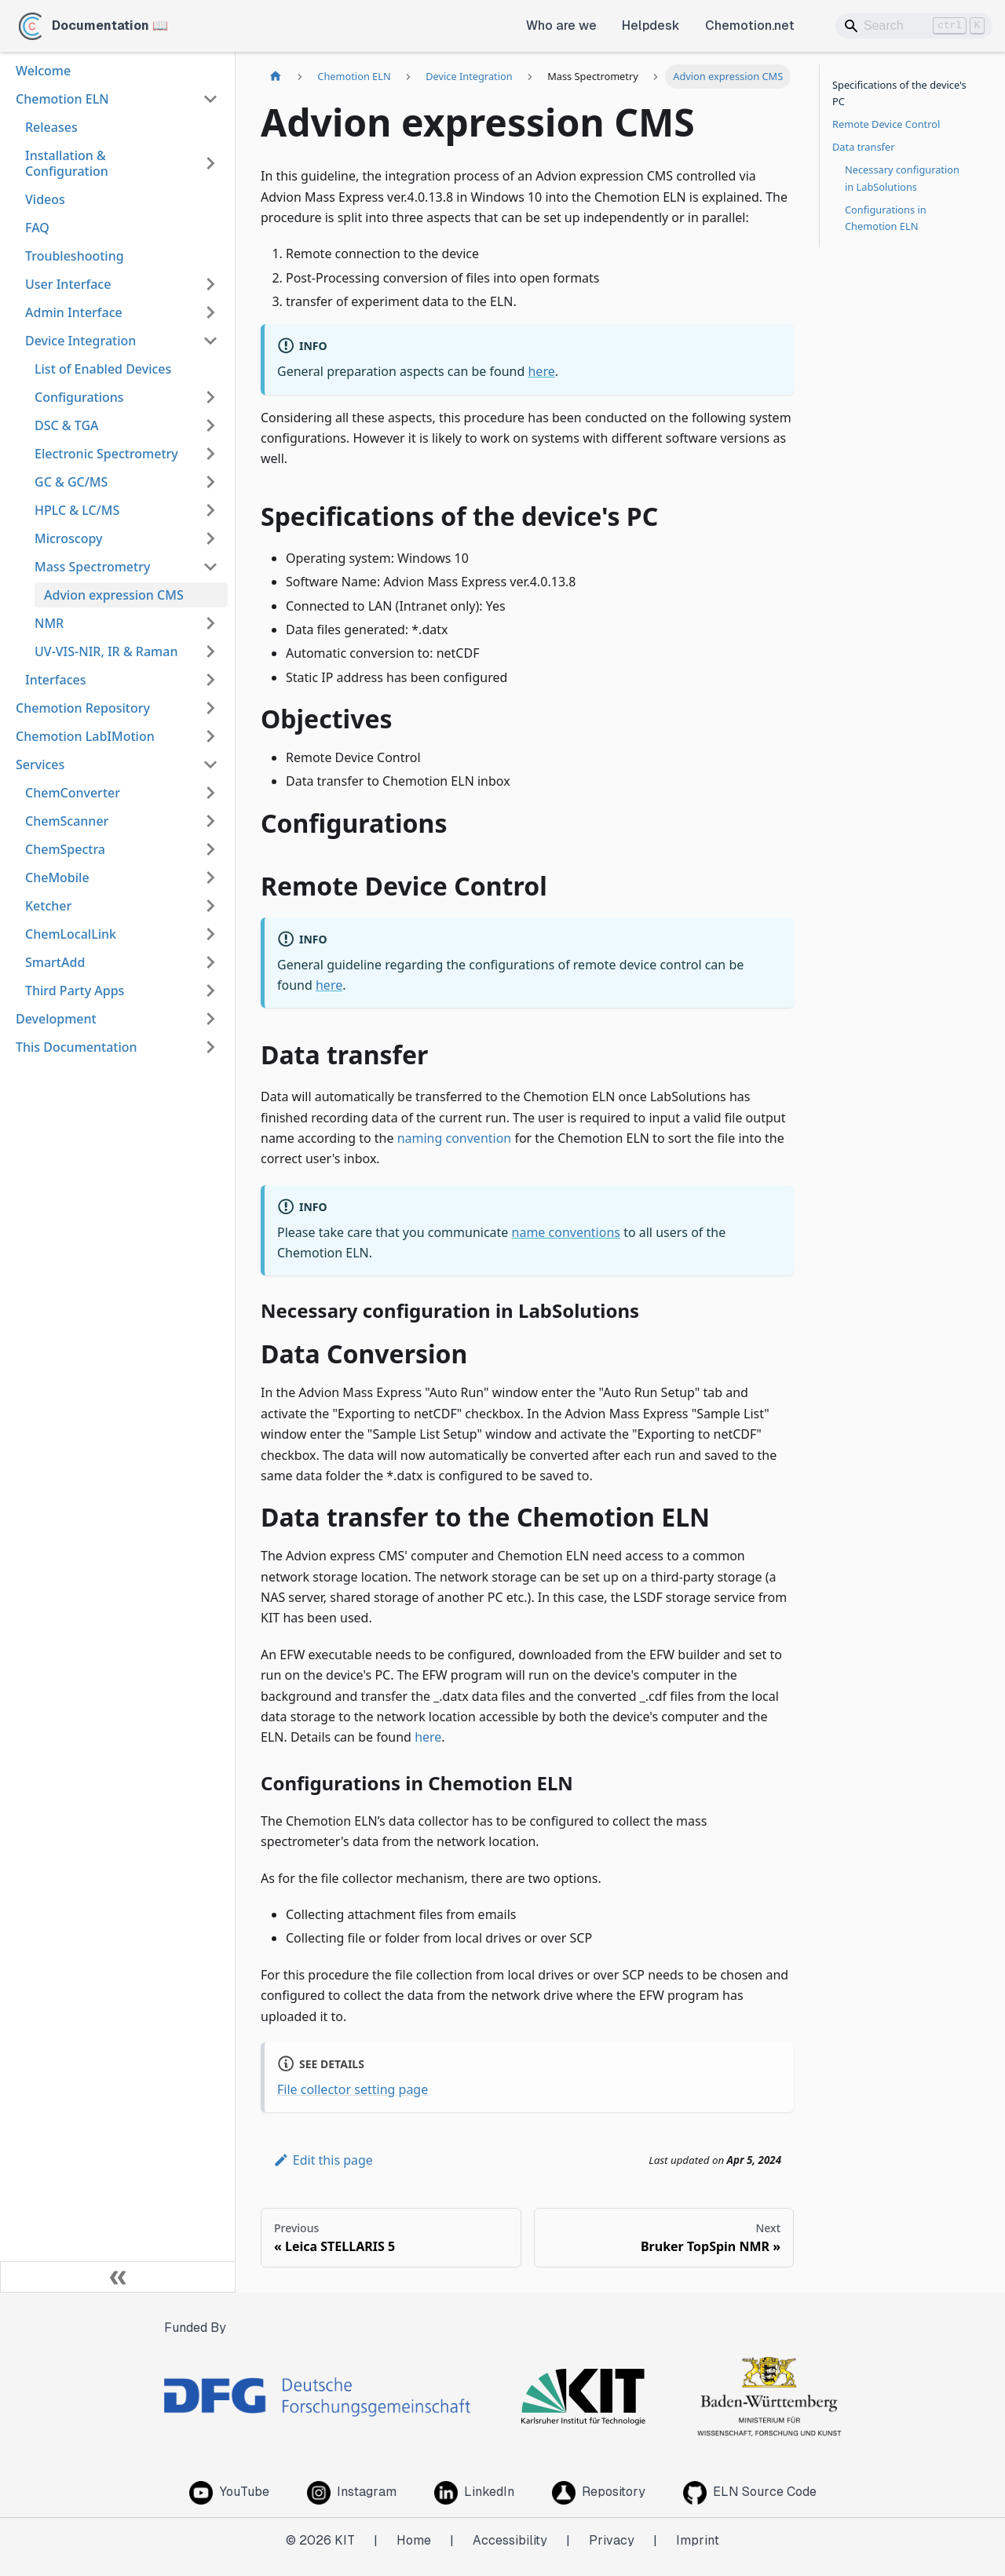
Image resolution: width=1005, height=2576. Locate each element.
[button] (126, 397)
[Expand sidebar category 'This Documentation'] (210, 1047)
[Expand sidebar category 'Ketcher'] (210, 905)
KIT (344, 2540)
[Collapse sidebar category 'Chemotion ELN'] (210, 98)
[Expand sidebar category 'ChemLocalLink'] (210, 934)
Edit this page (323, 2160)
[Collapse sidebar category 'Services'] (210, 764)
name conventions (566, 1232)
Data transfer (863, 147)
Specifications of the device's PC (899, 93)
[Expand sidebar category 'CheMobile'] (210, 877)
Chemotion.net (750, 25)
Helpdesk (651, 25)
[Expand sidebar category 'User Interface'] (210, 284)
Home (414, 2540)
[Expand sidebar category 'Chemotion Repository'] (210, 708)
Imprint (697, 2540)
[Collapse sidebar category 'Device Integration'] (210, 340)
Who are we (561, 25)
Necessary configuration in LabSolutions (902, 177)
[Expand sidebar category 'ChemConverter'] (210, 792)
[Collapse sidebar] (118, 2277)
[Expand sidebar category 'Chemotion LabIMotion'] (210, 736)
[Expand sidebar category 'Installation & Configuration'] (210, 163)
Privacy (611, 2540)
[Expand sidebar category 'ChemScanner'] (210, 821)
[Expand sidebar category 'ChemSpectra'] (210, 849)
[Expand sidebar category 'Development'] (210, 1018)
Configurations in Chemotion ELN (885, 218)
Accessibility (510, 2540)
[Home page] (276, 76)
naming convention (454, 1138)
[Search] (913, 25)
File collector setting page (352, 2089)
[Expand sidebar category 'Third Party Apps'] (210, 990)
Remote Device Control (886, 124)
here (541, 371)
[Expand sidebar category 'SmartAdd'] (210, 962)
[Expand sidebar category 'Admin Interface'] (210, 312)
